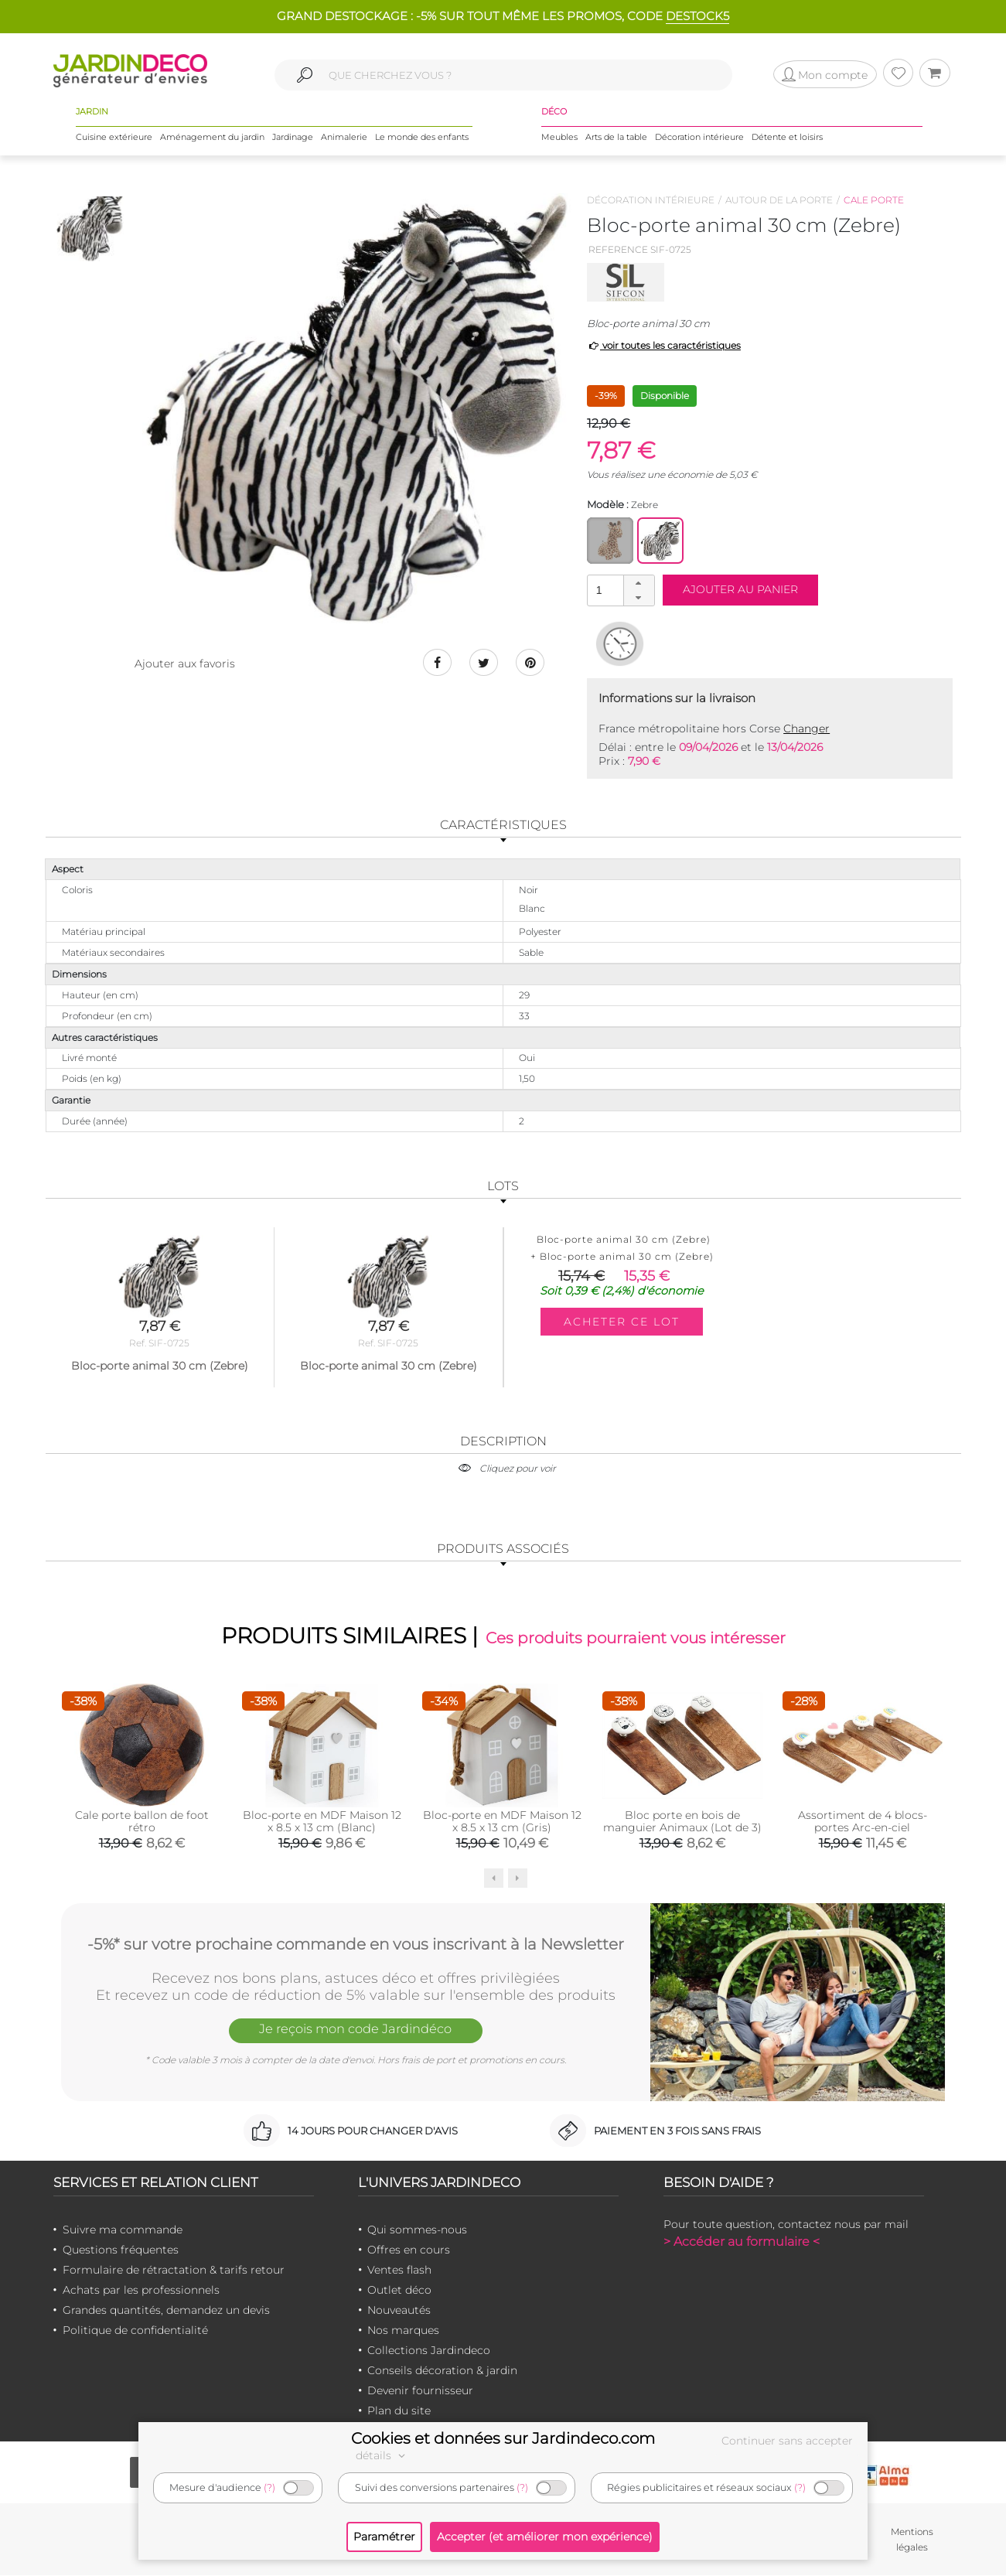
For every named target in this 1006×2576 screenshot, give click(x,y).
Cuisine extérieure (114, 138)
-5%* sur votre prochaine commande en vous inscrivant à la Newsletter (355, 1944)
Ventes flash (399, 2271)
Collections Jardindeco (428, 2352)
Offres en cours (408, 2251)
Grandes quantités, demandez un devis (166, 2311)
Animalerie (344, 138)
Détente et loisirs (787, 138)
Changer (806, 728)
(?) (269, 2487)
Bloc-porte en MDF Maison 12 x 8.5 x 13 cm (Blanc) (322, 1823)
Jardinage (292, 138)
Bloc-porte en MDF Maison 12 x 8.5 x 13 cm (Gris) (502, 1823)
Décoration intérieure (699, 138)
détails (383, 2455)
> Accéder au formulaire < (741, 2243)
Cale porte (874, 200)
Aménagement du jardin (212, 138)
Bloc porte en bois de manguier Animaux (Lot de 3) (682, 1823)
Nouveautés (399, 2311)
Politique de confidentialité (135, 2332)
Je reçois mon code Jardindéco (356, 2032)
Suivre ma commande (122, 2231)
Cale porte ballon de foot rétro (142, 1823)
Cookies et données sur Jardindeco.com (503, 2438)
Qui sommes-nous (417, 2231)
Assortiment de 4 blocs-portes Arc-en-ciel (862, 1823)
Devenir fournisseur (420, 2392)
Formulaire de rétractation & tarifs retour (174, 2271)
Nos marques (403, 2332)
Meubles (559, 138)
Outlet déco (399, 2291)
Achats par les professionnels (141, 2291)
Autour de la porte (779, 200)
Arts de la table (616, 138)
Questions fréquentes (121, 2251)
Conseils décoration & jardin (442, 2372)
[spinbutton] (619, 590)
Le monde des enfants (422, 138)
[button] (638, 583)
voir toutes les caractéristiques (664, 345)
